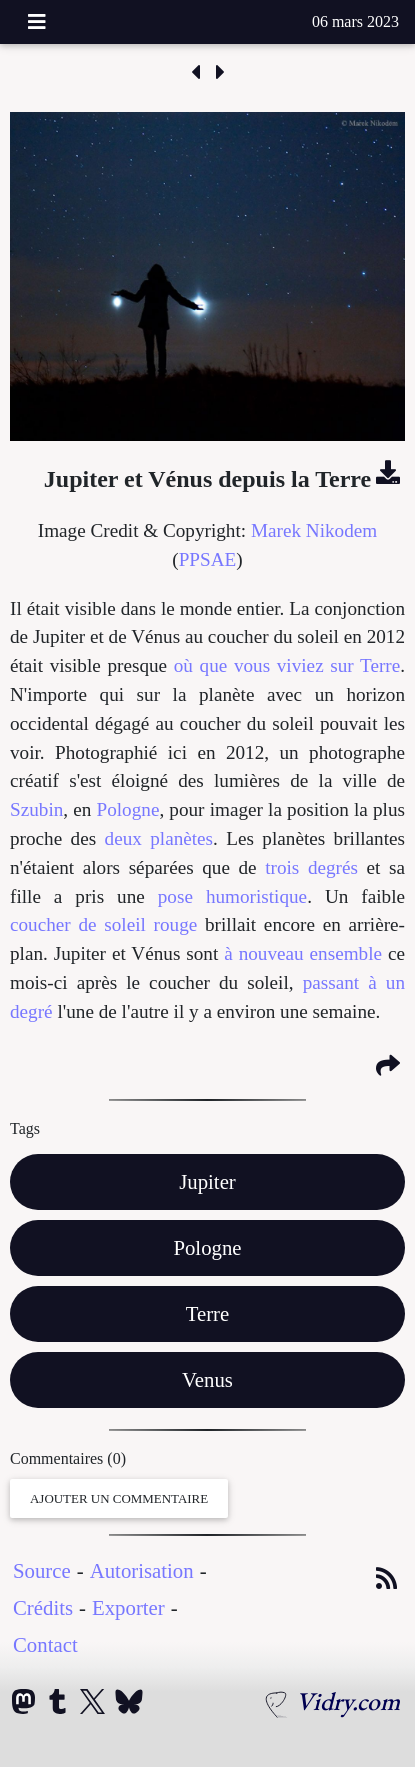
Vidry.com (348, 1701)
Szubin (36, 809)
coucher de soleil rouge (103, 924)
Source (42, 1570)
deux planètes (159, 838)
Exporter (128, 1607)
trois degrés (311, 867)
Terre (208, 1313)
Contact (45, 1644)
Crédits (43, 1607)
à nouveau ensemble (303, 953)
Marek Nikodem (314, 530)
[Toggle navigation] (37, 22)
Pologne (128, 809)
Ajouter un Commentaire (119, 1498)
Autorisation (142, 1570)
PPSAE (208, 559)
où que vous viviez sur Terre (287, 665)
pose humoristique (232, 896)
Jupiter (207, 1181)
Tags (25, 1128)
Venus (207, 1379)
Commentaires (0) (68, 1458)
